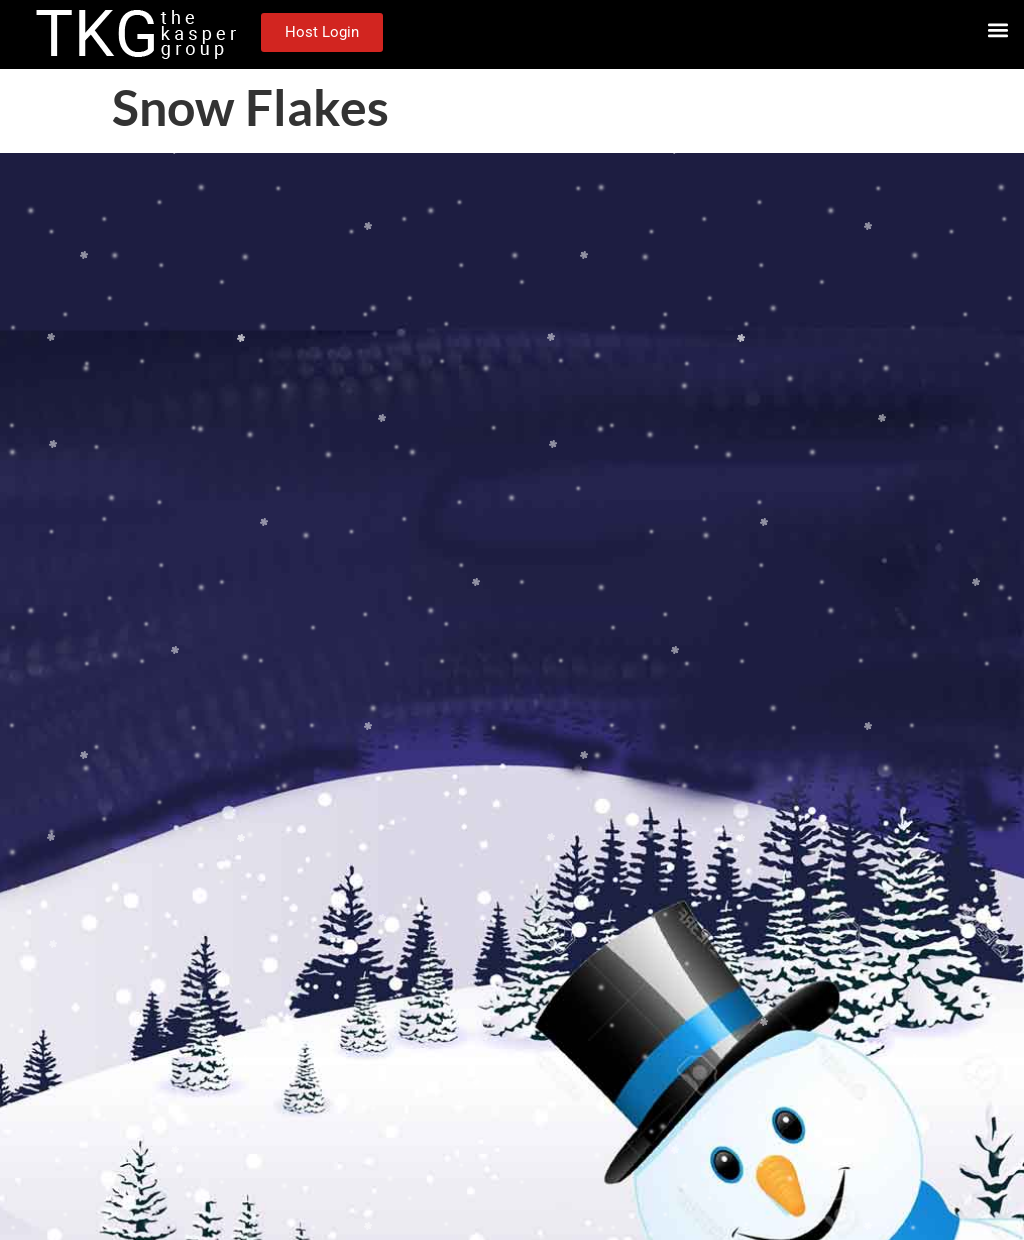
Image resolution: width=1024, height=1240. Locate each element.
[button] (997, 29)
